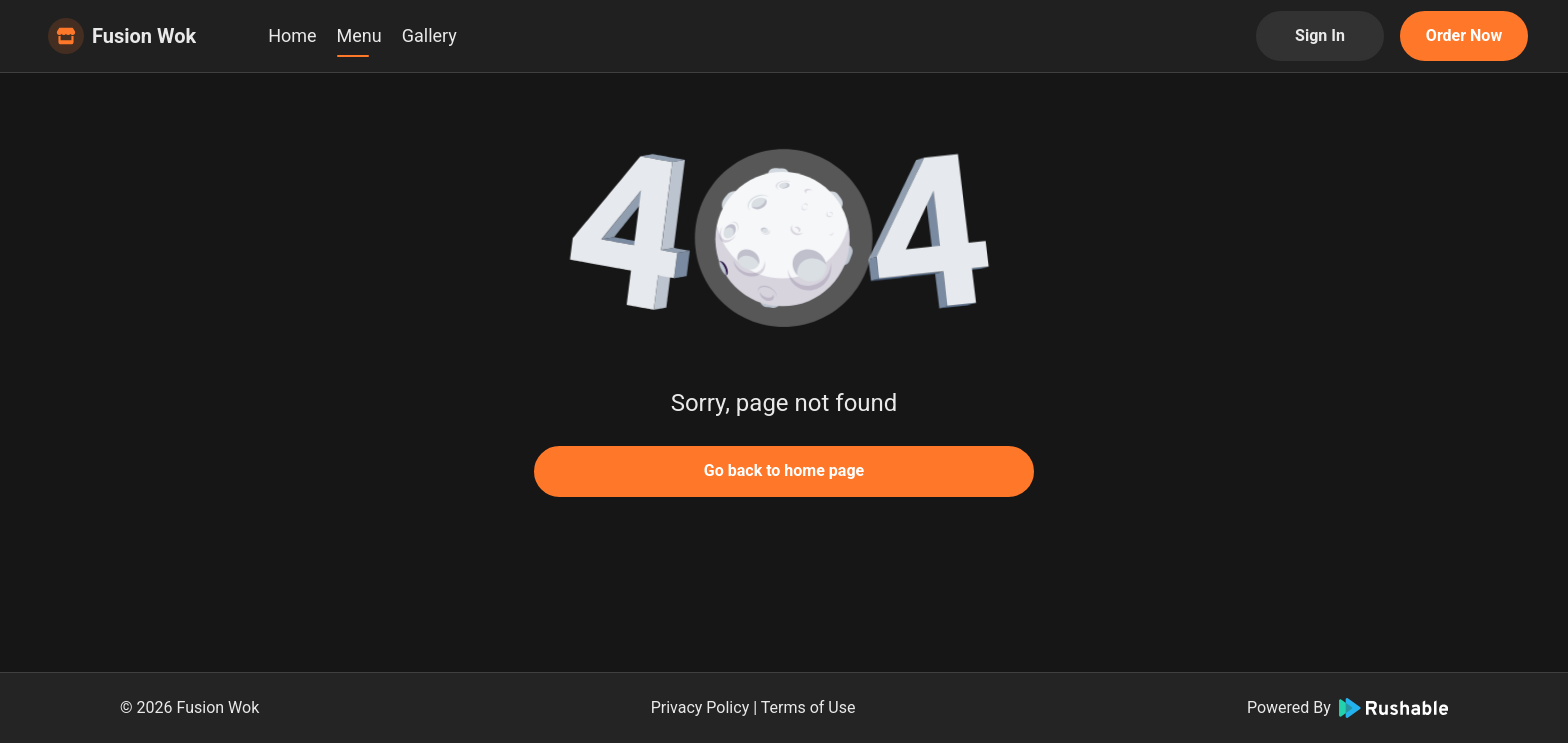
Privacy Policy (700, 707)
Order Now (1464, 35)
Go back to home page (784, 470)
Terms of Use (808, 707)
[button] (784, 240)
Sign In (1320, 35)
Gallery (429, 35)
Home (292, 35)
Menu (359, 35)
